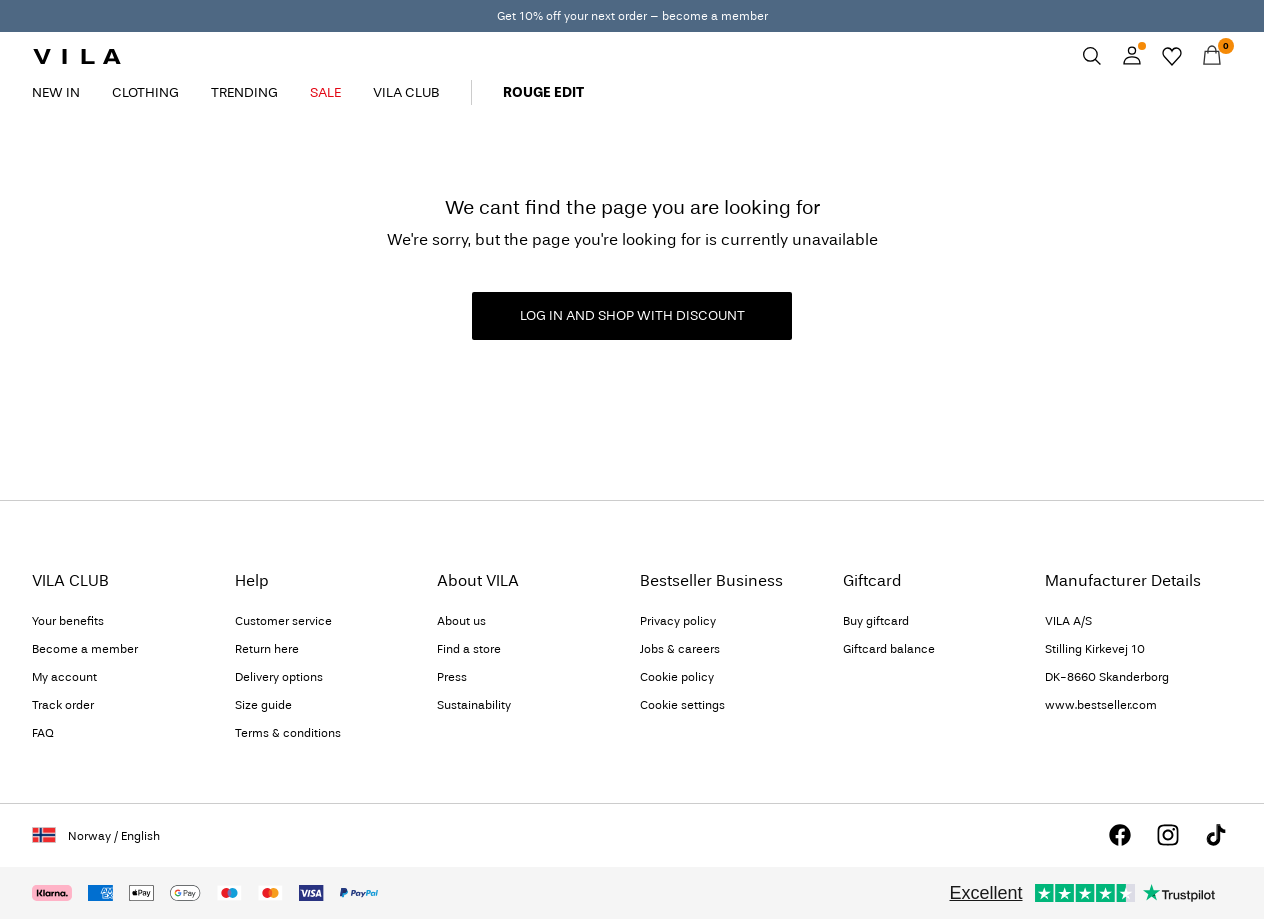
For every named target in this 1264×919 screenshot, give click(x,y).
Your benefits (68, 621)
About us (461, 621)
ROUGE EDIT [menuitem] (543, 92)
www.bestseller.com (1101, 705)
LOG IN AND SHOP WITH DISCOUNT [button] (632, 315)
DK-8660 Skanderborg (1107, 677)
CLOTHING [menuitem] (145, 92)
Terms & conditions (288, 733)
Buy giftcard (876, 621)
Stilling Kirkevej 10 (1095, 649)
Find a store (469, 649)
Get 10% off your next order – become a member (632, 16)
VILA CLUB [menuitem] (406, 92)
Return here (267, 649)
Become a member (85, 649)
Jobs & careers (680, 649)
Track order (63, 705)
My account (64, 677)
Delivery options (279, 677)
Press (452, 677)
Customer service (283, 621)
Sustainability (474, 705)
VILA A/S (1068, 621)
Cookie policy (677, 677)
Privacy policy (678, 621)
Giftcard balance (889, 649)
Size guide (263, 705)
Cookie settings (682, 705)
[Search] (1092, 56)
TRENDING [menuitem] (244, 92)
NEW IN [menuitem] (56, 92)
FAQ (43, 733)
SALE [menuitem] (325, 92)
